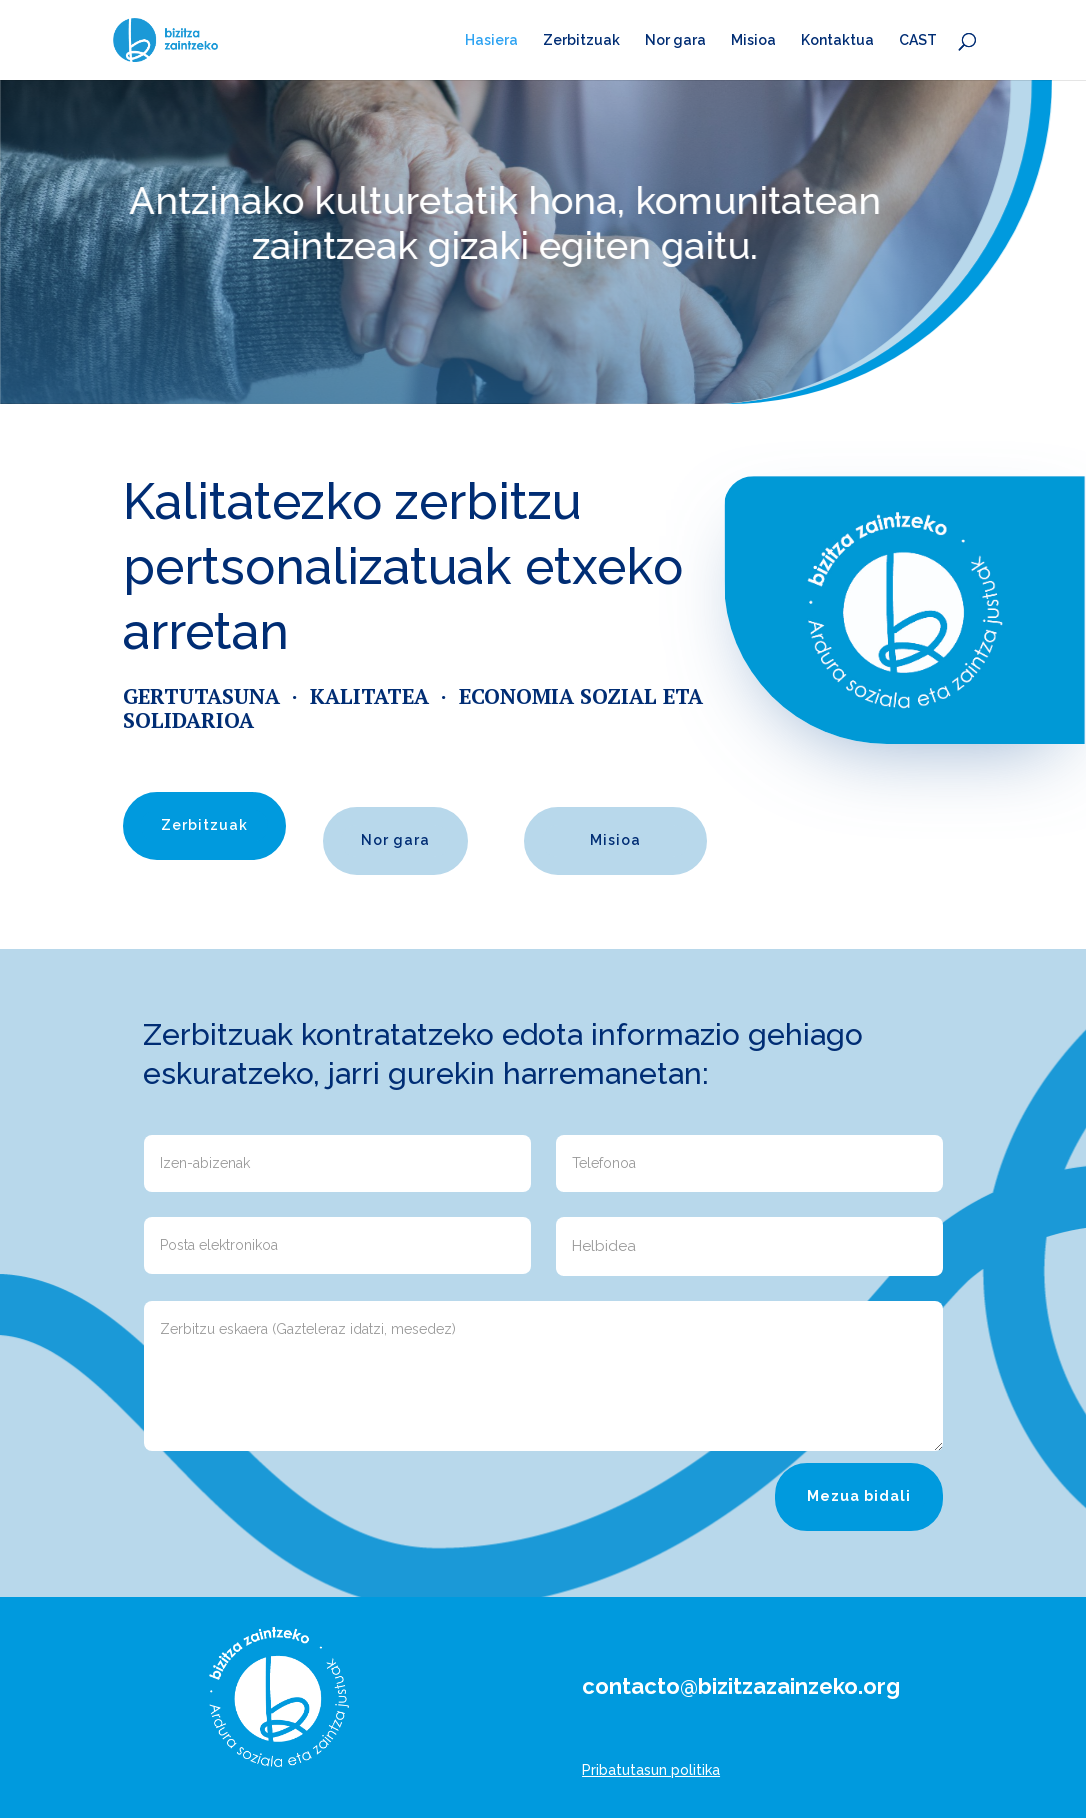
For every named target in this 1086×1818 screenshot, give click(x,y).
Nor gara (675, 40)
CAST (918, 40)
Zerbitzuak (581, 40)
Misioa (753, 40)
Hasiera (491, 40)
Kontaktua (837, 40)
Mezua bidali (859, 1496)
